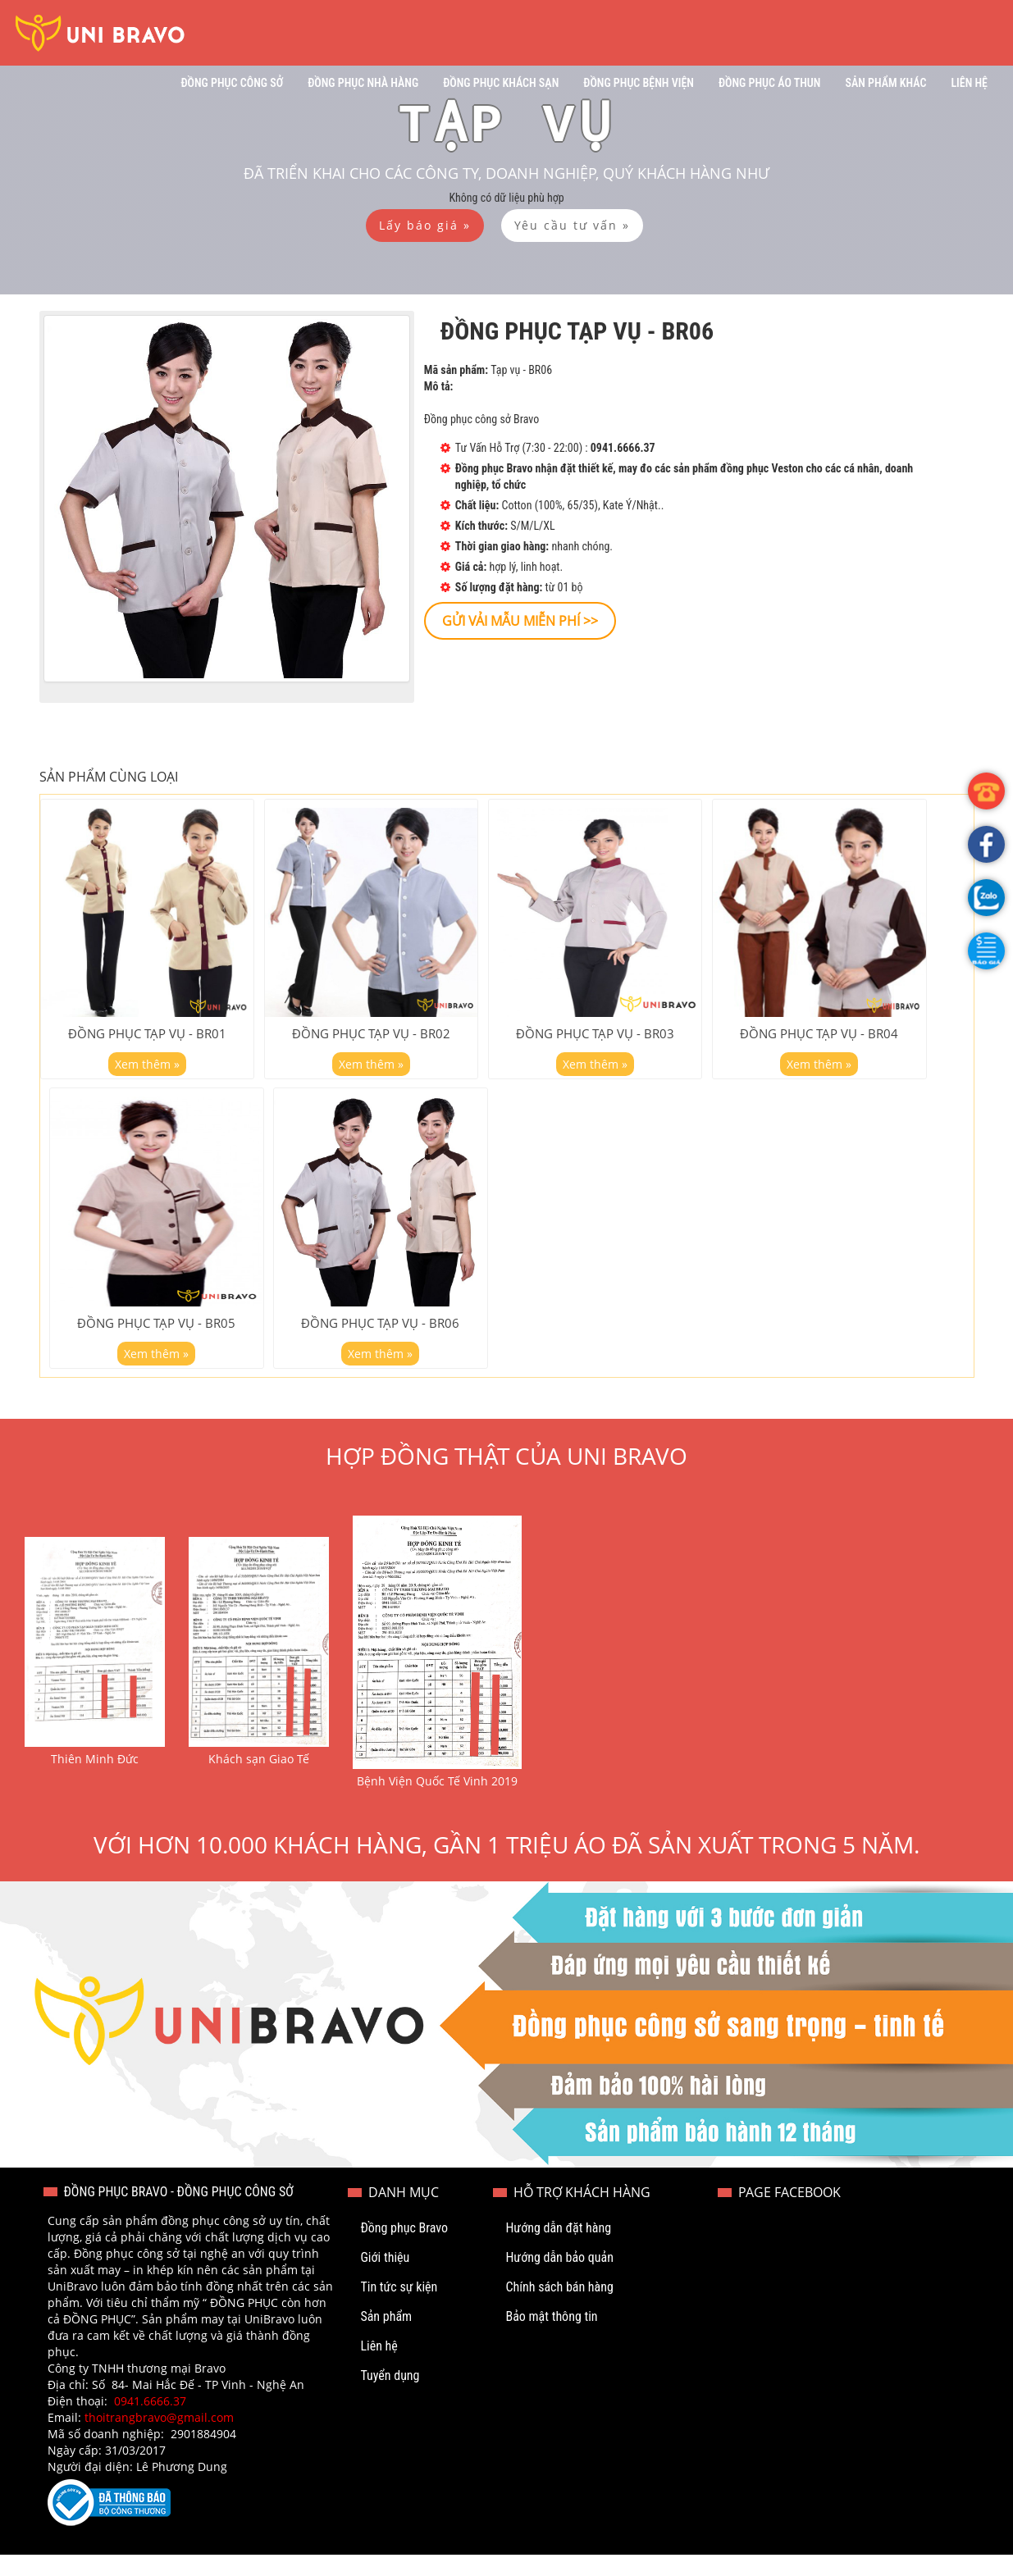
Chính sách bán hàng (559, 2308)
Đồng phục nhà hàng (363, 82)
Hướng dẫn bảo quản (559, 2278)
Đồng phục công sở (231, 82)
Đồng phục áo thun (769, 82)
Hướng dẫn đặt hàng (558, 2249)
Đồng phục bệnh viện (638, 82)
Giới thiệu (384, 2278)
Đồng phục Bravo (404, 2249)
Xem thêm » (147, 1074)
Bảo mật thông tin (551, 2338)
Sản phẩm (386, 2338)
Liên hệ (969, 82)
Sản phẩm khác (885, 82)
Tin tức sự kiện (398, 2308)
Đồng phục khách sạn (501, 82)
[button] (986, 950)
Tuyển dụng (389, 2397)
